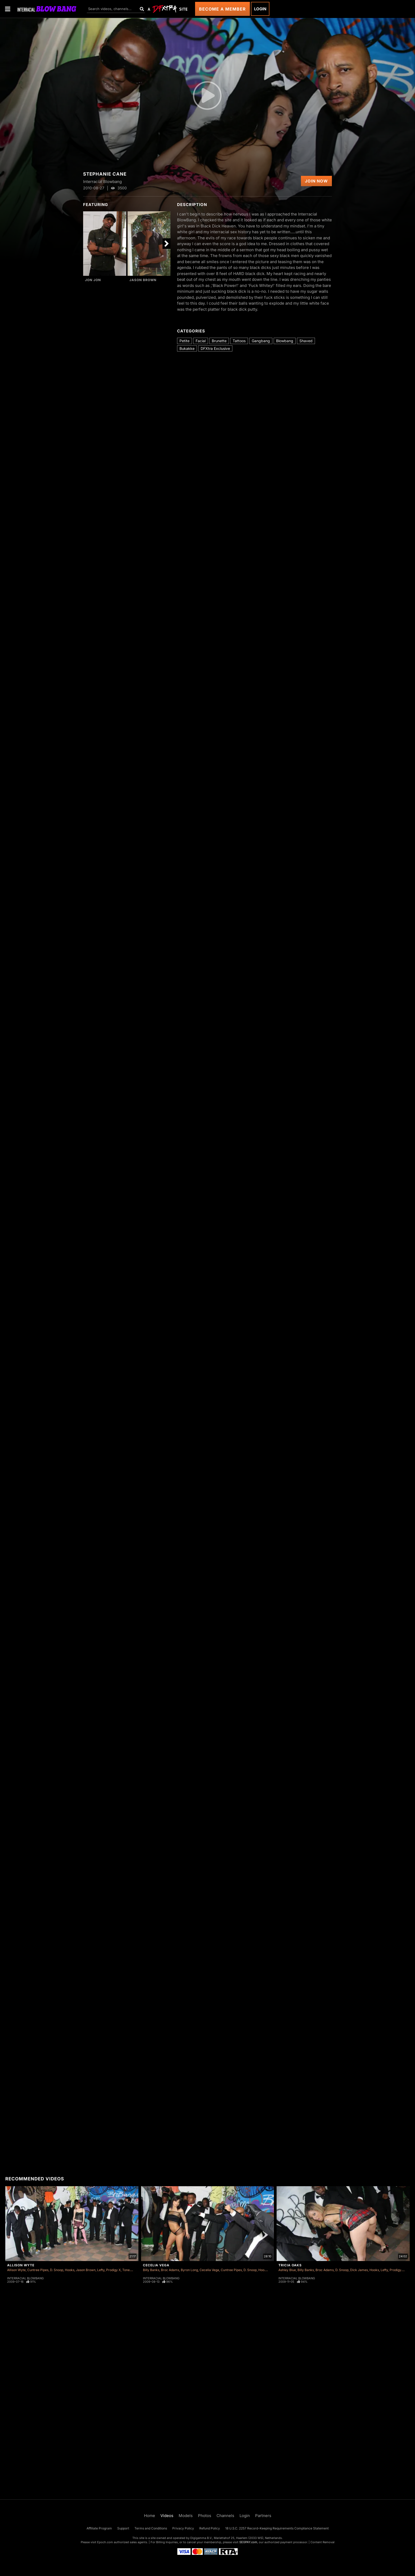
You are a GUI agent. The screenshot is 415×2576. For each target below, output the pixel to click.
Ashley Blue (287, 2270)
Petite (184, 340)
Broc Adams (170, 2270)
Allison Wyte (20, 2265)
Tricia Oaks (290, 2265)
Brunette (219, 340)
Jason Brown (142, 280)
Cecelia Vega (156, 2265)
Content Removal (322, 2542)
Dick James (359, 2270)
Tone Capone (132, 2270)
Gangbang (261, 340)
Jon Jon (93, 280)
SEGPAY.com (248, 2542)
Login (260, 8)
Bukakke (187, 348)
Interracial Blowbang (25, 2278)
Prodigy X (113, 2270)
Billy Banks (151, 2270)
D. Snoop (56, 2270)
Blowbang (284, 340)
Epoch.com (105, 2542)
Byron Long (189, 2270)
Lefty (101, 2270)
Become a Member (222, 9)
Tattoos (239, 340)
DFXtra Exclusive (215, 348)
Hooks (69, 2270)
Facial (201, 340)
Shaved (306, 340)
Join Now (316, 181)
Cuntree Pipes (37, 2270)
